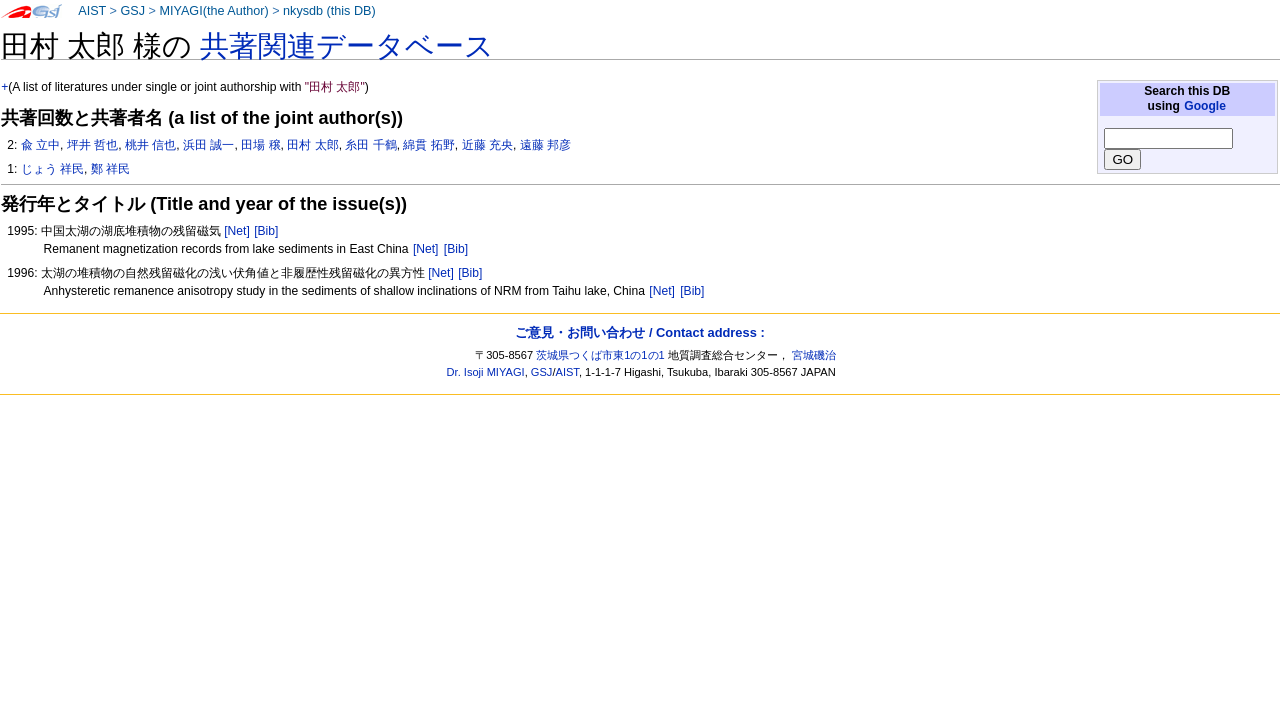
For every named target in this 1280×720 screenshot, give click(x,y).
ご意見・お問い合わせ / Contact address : (639, 332)
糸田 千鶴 (370, 145)
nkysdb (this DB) (329, 11)
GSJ (132, 11)
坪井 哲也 (92, 145)
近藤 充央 (487, 145)
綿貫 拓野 (428, 145)
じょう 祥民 (52, 169)
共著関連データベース (347, 46)
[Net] (237, 231)
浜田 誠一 (208, 145)
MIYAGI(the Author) (213, 11)
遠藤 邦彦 (545, 145)
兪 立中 (40, 145)
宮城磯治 (814, 355)
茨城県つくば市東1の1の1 (600, 355)
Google (1205, 106)
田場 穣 (260, 145)
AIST (92, 11)
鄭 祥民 (110, 169)
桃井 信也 (150, 145)
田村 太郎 (312, 145)
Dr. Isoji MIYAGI (486, 372)
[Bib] (266, 231)
